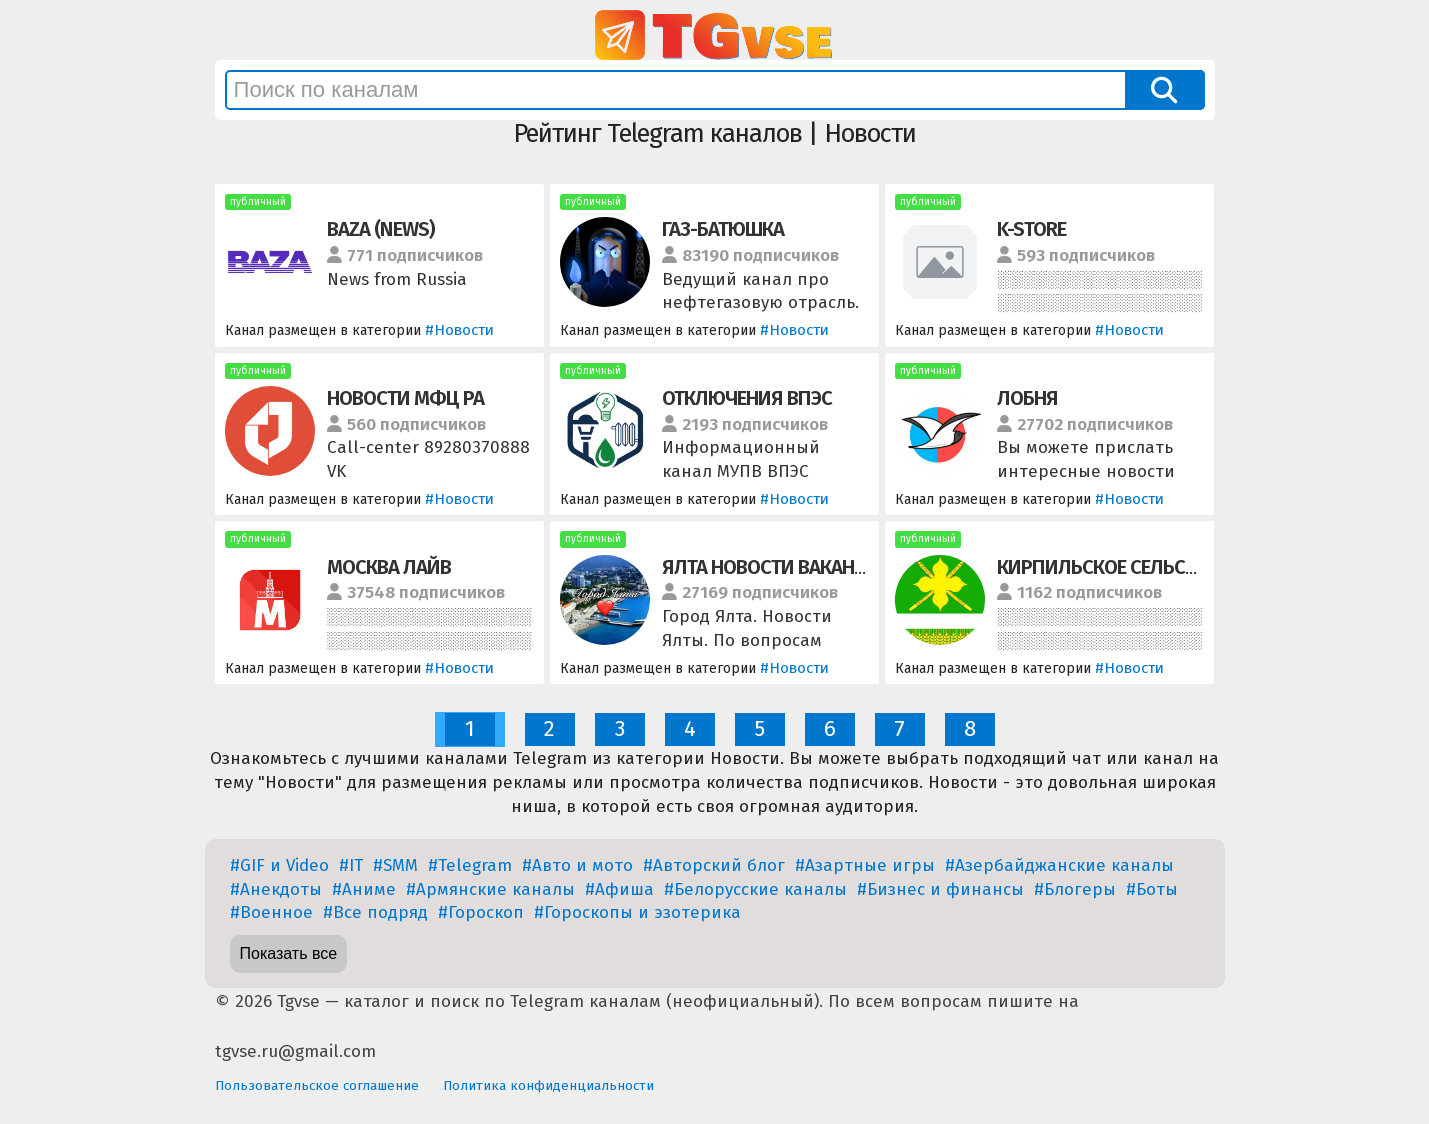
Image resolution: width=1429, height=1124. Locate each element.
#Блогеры (1075, 889)
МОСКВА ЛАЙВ (389, 567)
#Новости (459, 330)
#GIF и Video (279, 865)
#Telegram (470, 865)
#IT (351, 865)
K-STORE (1031, 229)
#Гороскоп (481, 912)
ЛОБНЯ (1027, 398)
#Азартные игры (865, 865)
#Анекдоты (276, 889)
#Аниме (364, 889)
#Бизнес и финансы (940, 889)
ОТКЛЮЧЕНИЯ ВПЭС (747, 398)
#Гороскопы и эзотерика (637, 912)
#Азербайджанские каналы (1059, 865)
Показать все (289, 953)
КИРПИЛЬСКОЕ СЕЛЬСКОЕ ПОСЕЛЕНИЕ (1160, 567)
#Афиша (619, 889)
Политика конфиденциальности (548, 1085)
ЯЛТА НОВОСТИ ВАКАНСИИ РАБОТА (810, 567)
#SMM (395, 865)
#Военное (271, 912)
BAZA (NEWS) (381, 229)
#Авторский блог (714, 865)
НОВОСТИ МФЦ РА (405, 398)
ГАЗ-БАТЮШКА (723, 229)
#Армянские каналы (490, 889)
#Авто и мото (577, 865)
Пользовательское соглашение (317, 1085)
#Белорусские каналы (755, 889)
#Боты (1152, 889)
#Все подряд (375, 912)
